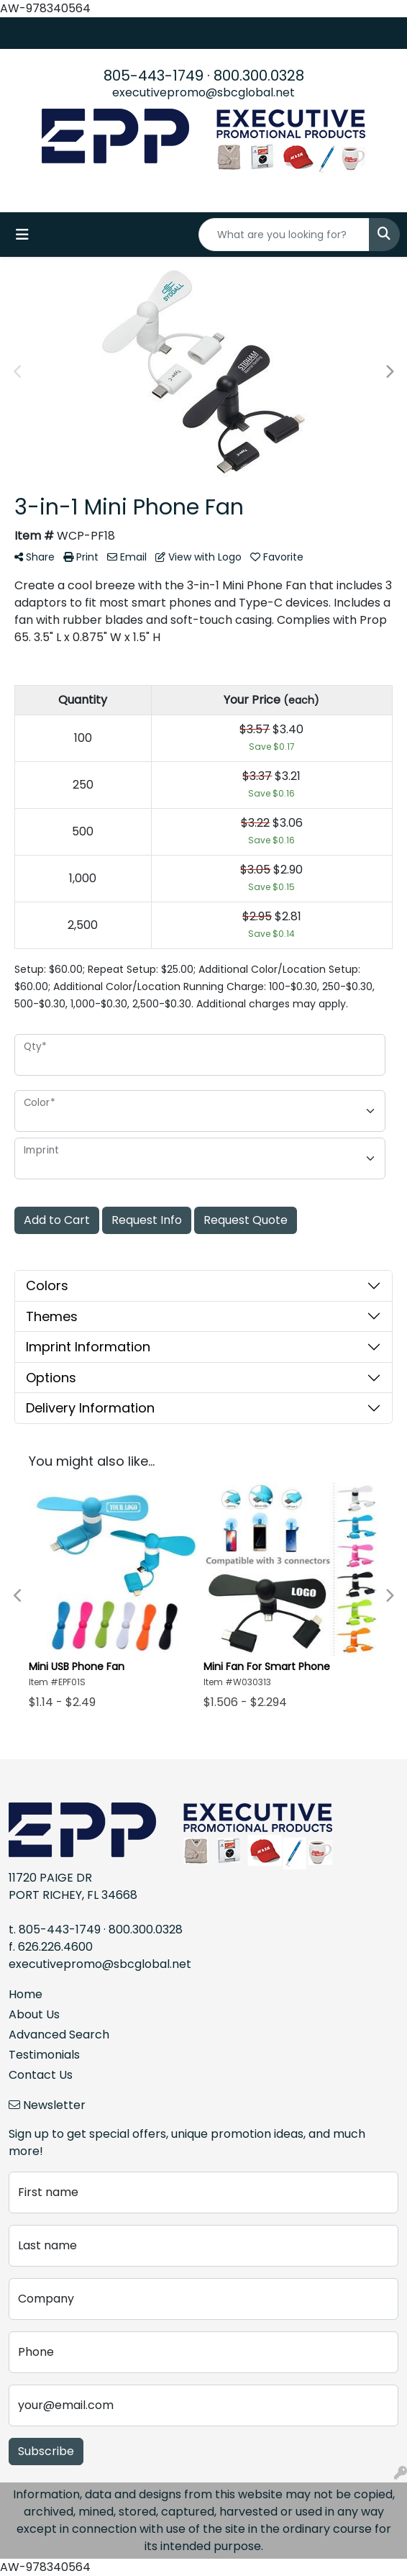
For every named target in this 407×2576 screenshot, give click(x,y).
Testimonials (44, 2054)
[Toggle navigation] (22, 235)
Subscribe (46, 2451)
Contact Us (41, 2075)
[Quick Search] (284, 234)
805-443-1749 (154, 75)
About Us (34, 2014)
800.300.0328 (259, 75)
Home (25, 1994)
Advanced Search (59, 2034)
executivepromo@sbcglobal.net (203, 92)
